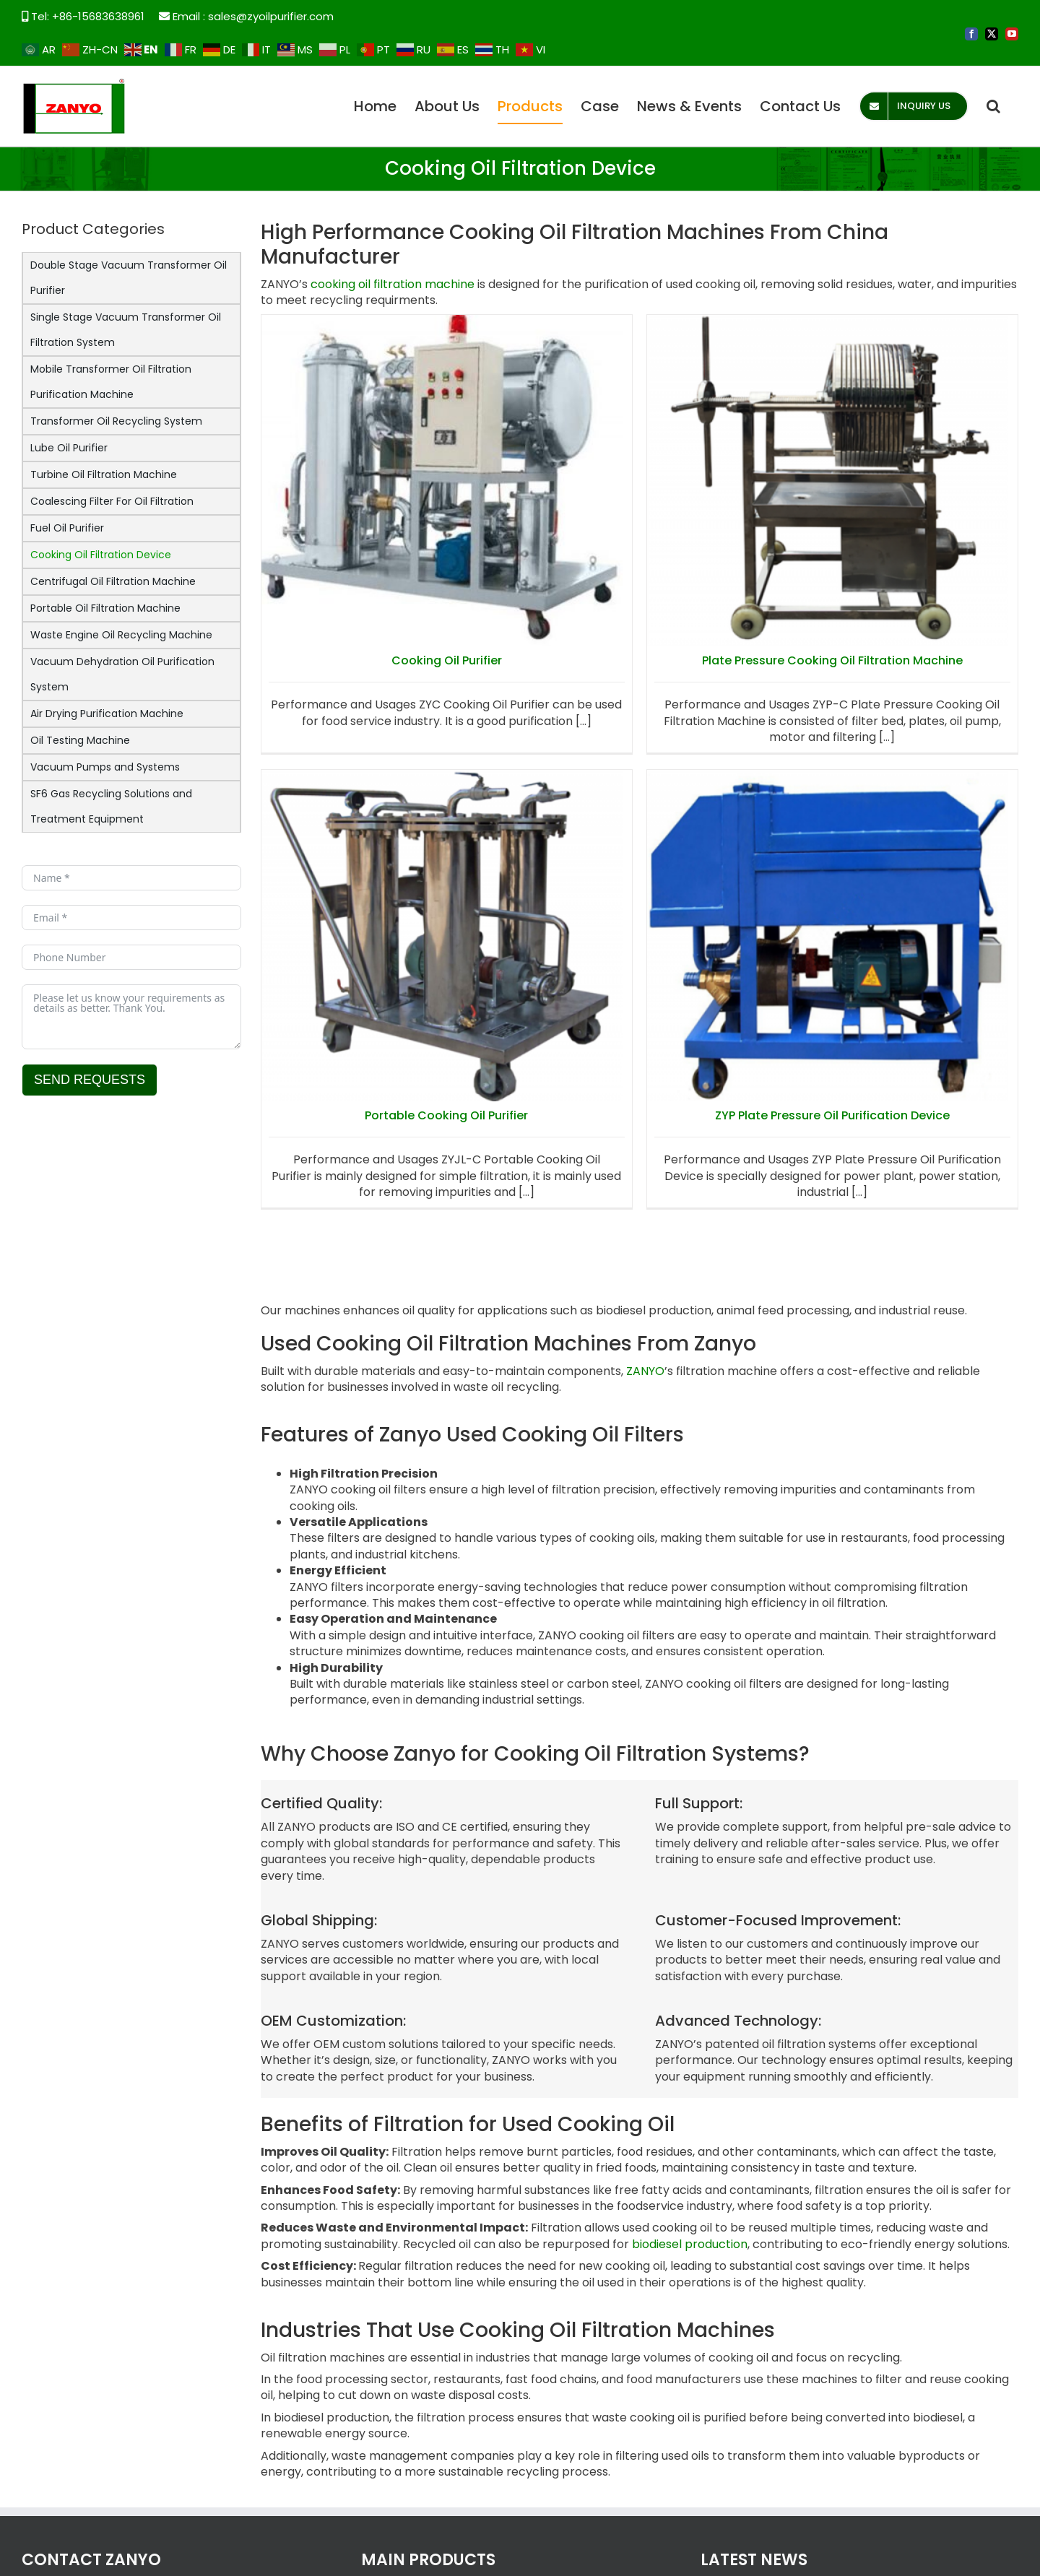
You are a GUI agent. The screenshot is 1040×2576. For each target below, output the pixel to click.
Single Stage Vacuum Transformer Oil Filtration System (125, 330)
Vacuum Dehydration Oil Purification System (122, 674)
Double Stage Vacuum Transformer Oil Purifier (128, 278)
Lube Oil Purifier (69, 448)
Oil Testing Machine (80, 740)
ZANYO (645, 1371)
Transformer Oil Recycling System (116, 421)
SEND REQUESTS (89, 1079)
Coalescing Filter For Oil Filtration (112, 501)
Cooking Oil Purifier (446, 660)
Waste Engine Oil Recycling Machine (121, 635)
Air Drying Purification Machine (106, 713)
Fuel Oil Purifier (67, 528)
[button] (993, 106)
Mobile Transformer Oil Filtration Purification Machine (110, 382)
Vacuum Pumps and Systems (105, 767)
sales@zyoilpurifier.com (271, 16)
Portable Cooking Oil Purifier (779, 722)
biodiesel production (690, 2244)
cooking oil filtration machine (392, 284)
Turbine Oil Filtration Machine (103, 474)
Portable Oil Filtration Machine (105, 608)
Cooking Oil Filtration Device (100, 554)
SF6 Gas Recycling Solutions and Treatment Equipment (111, 806)
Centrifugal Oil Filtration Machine (113, 581)
